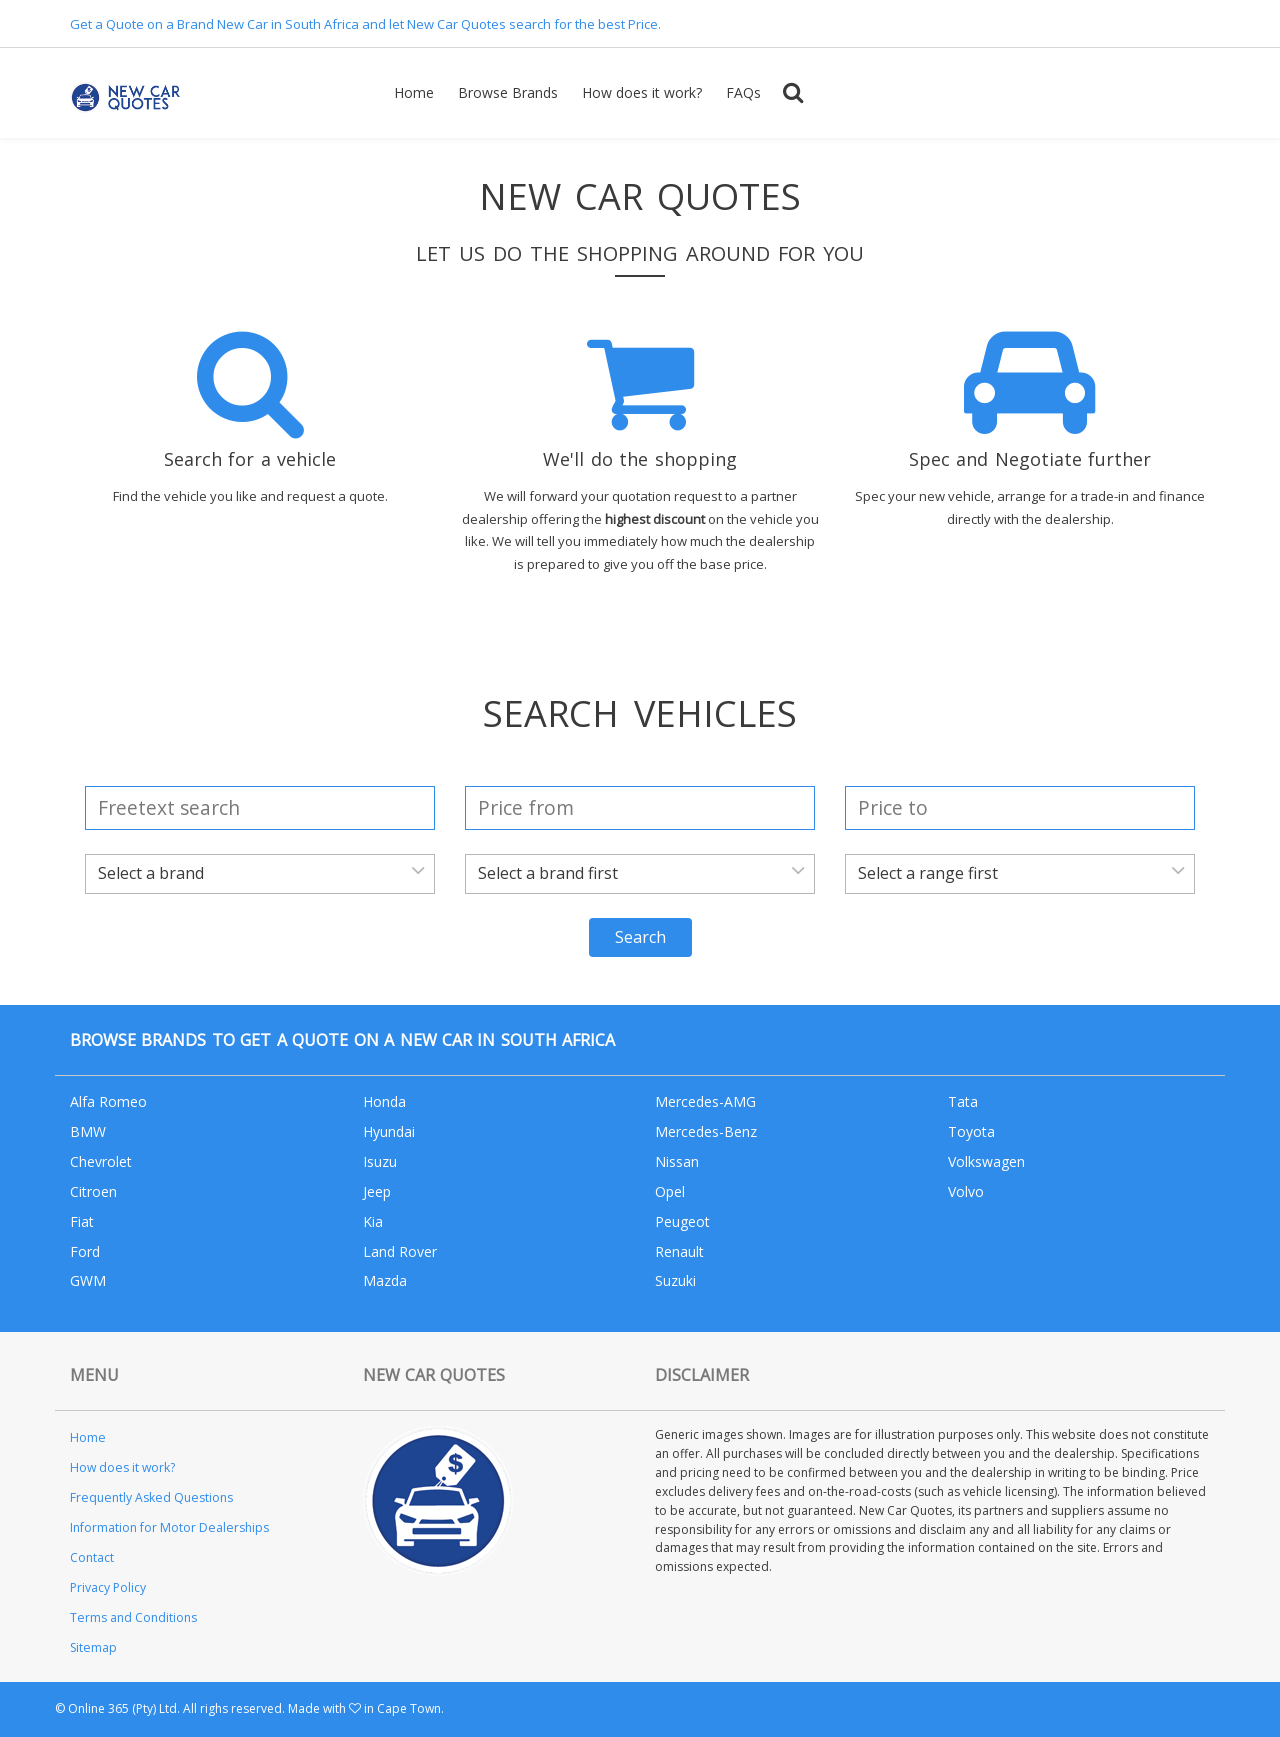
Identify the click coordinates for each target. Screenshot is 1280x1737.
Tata (963, 1101)
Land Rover (400, 1251)
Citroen (93, 1191)
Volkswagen (986, 1161)
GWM (88, 1280)
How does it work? (642, 92)
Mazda (385, 1280)
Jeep (377, 1191)
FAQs (743, 92)
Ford (85, 1251)
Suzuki (675, 1280)
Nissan (677, 1161)
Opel (670, 1191)
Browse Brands (508, 92)
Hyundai (389, 1131)
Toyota (971, 1131)
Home (414, 92)
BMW (88, 1131)
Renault (679, 1251)
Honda (384, 1101)
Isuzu (380, 1161)
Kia (373, 1221)
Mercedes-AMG (705, 1101)
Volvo (966, 1191)
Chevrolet (101, 1161)
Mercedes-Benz (706, 1131)
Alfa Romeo (108, 1101)
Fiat (82, 1221)
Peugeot (682, 1221)
